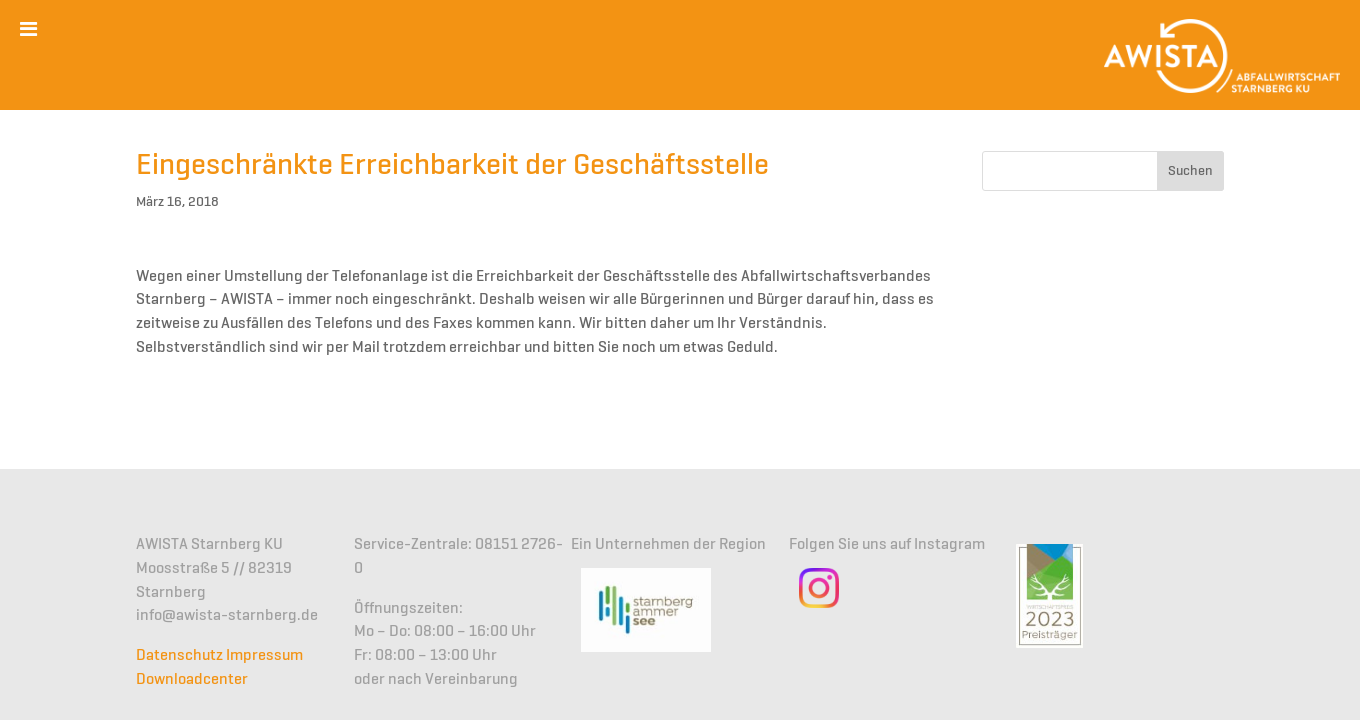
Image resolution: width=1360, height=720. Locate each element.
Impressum (264, 656)
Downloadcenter (192, 680)
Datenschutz (179, 656)
